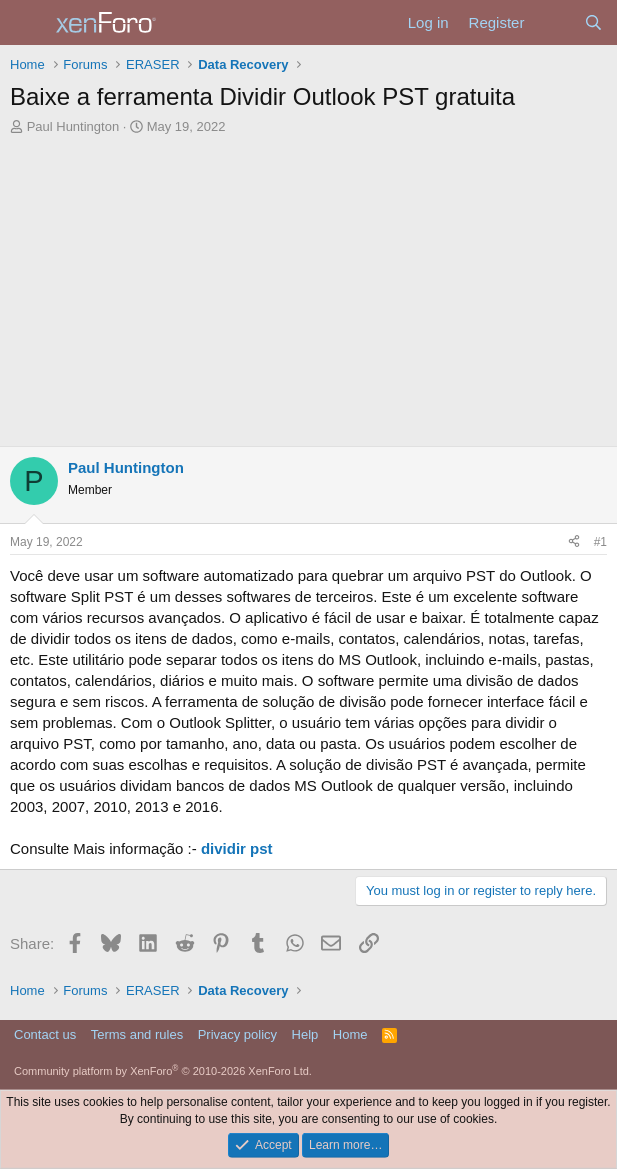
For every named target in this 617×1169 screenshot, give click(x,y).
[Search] (593, 22)
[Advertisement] (308, 296)
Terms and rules (137, 1034)
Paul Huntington (73, 126)
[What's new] (553, 22)
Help (305, 1034)
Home (350, 1034)
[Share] (574, 542)
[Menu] (27, 23)
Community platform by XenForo (163, 1071)
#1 (600, 542)
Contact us (45, 1034)
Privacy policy (237, 1034)
